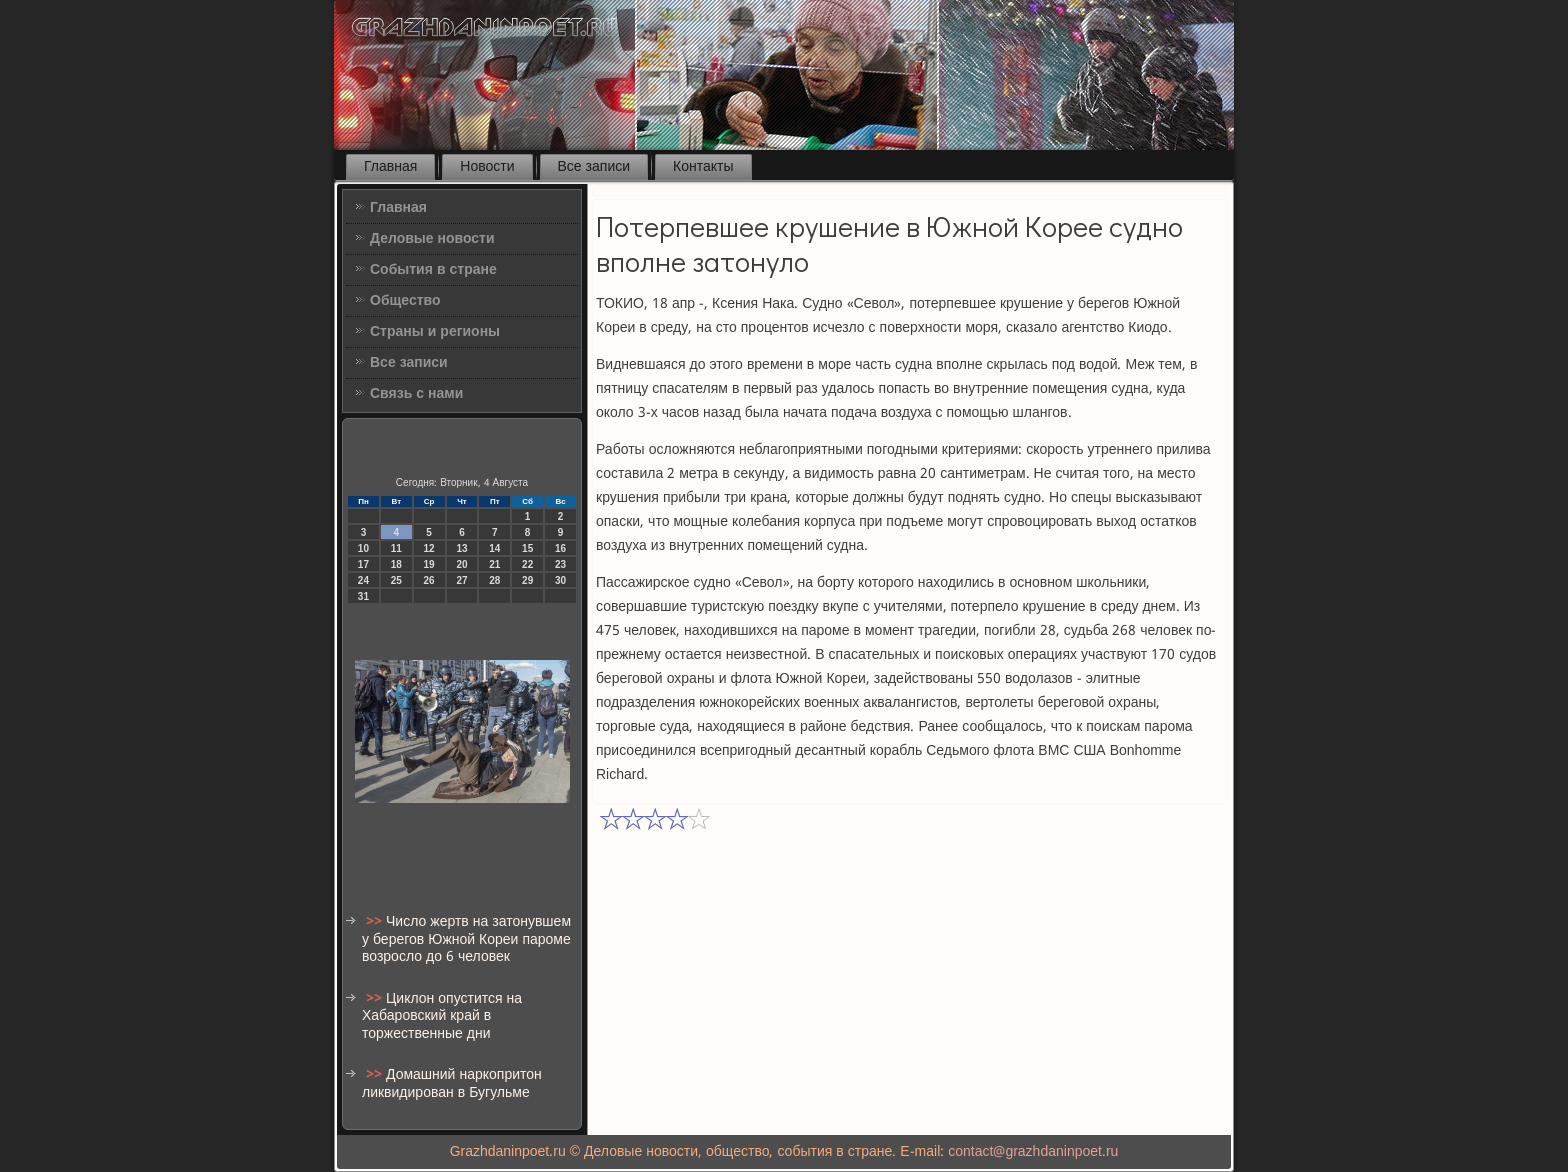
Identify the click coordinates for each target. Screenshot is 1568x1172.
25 (396, 580)
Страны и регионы (435, 332)
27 (461, 580)
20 (461, 564)
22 (527, 564)
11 (396, 548)
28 (494, 580)
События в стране (433, 270)
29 (527, 580)
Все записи (594, 167)
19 (429, 564)
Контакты (703, 167)
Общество (405, 301)
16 (560, 548)
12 (429, 548)
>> (376, 922)
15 (527, 548)
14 (494, 548)
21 (494, 564)
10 (363, 548)
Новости (487, 167)
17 (363, 564)
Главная (390, 167)
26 (429, 580)
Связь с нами (416, 394)
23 (560, 564)
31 (363, 596)
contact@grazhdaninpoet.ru (1033, 1152)
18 (396, 564)
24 (363, 580)
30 (560, 580)
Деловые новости (432, 239)
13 (461, 548)
